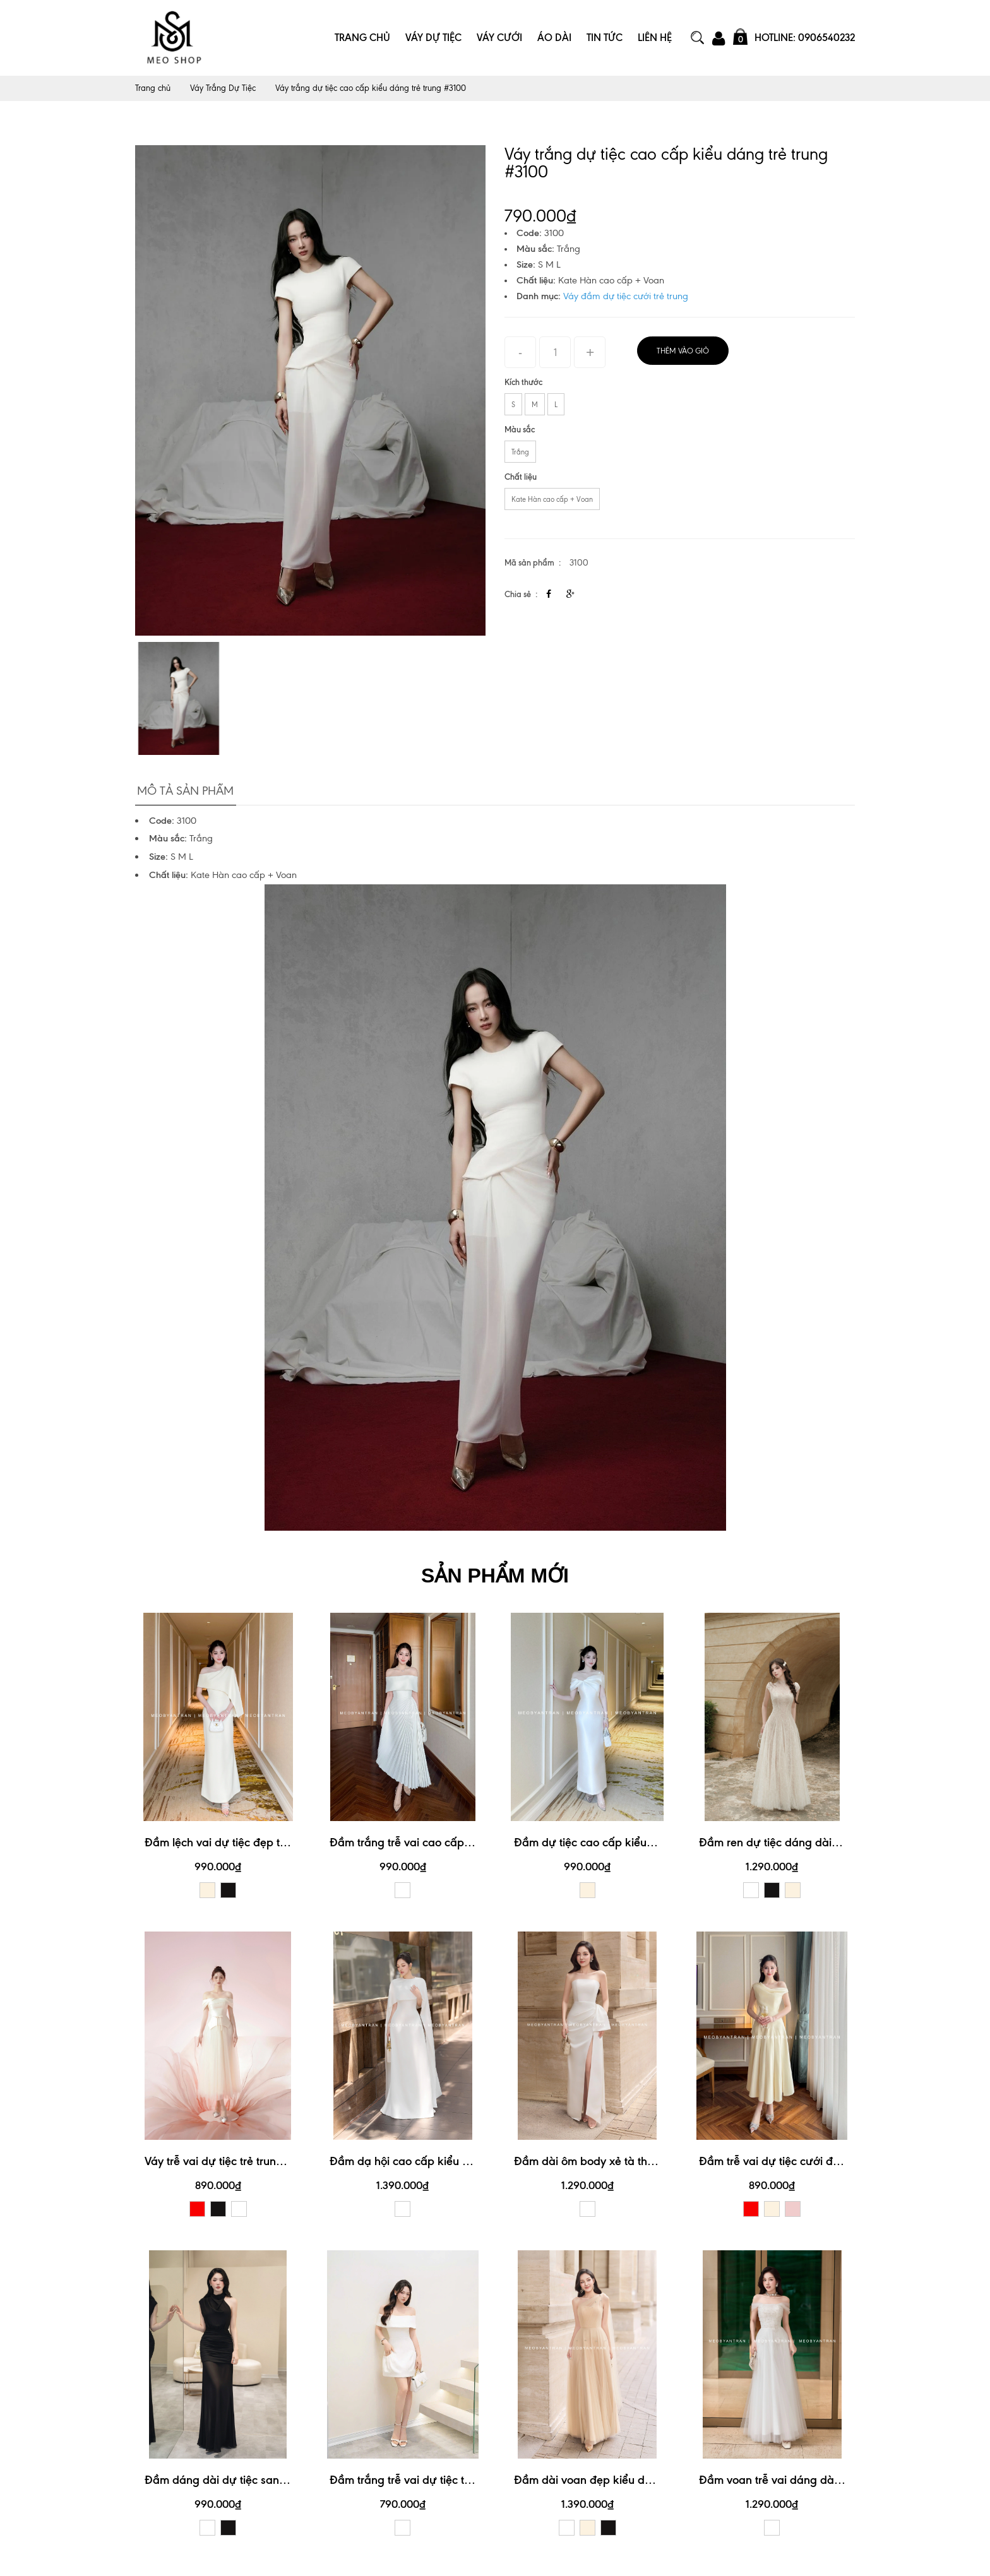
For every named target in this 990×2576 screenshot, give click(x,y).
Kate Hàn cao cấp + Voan (552, 499)
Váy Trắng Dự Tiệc (226, 88)
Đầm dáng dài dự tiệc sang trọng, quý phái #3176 (272, 2477)
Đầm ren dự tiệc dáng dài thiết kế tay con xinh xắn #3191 (844, 1839)
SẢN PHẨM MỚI (495, 1573)
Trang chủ (152, 88)
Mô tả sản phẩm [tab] (183, 788)
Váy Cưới (499, 38)
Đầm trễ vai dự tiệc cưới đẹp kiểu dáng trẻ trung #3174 (839, 2158)
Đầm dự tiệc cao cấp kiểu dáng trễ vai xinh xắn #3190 (653, 1839)
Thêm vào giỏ (683, 351)
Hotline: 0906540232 (804, 38)
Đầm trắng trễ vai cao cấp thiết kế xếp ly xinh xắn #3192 (474, 1839)
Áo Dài (554, 38)
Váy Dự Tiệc (433, 38)
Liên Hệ (655, 38)
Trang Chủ (362, 38)
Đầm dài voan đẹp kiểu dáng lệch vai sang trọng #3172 (656, 2477)
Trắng (520, 452)
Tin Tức (605, 38)
